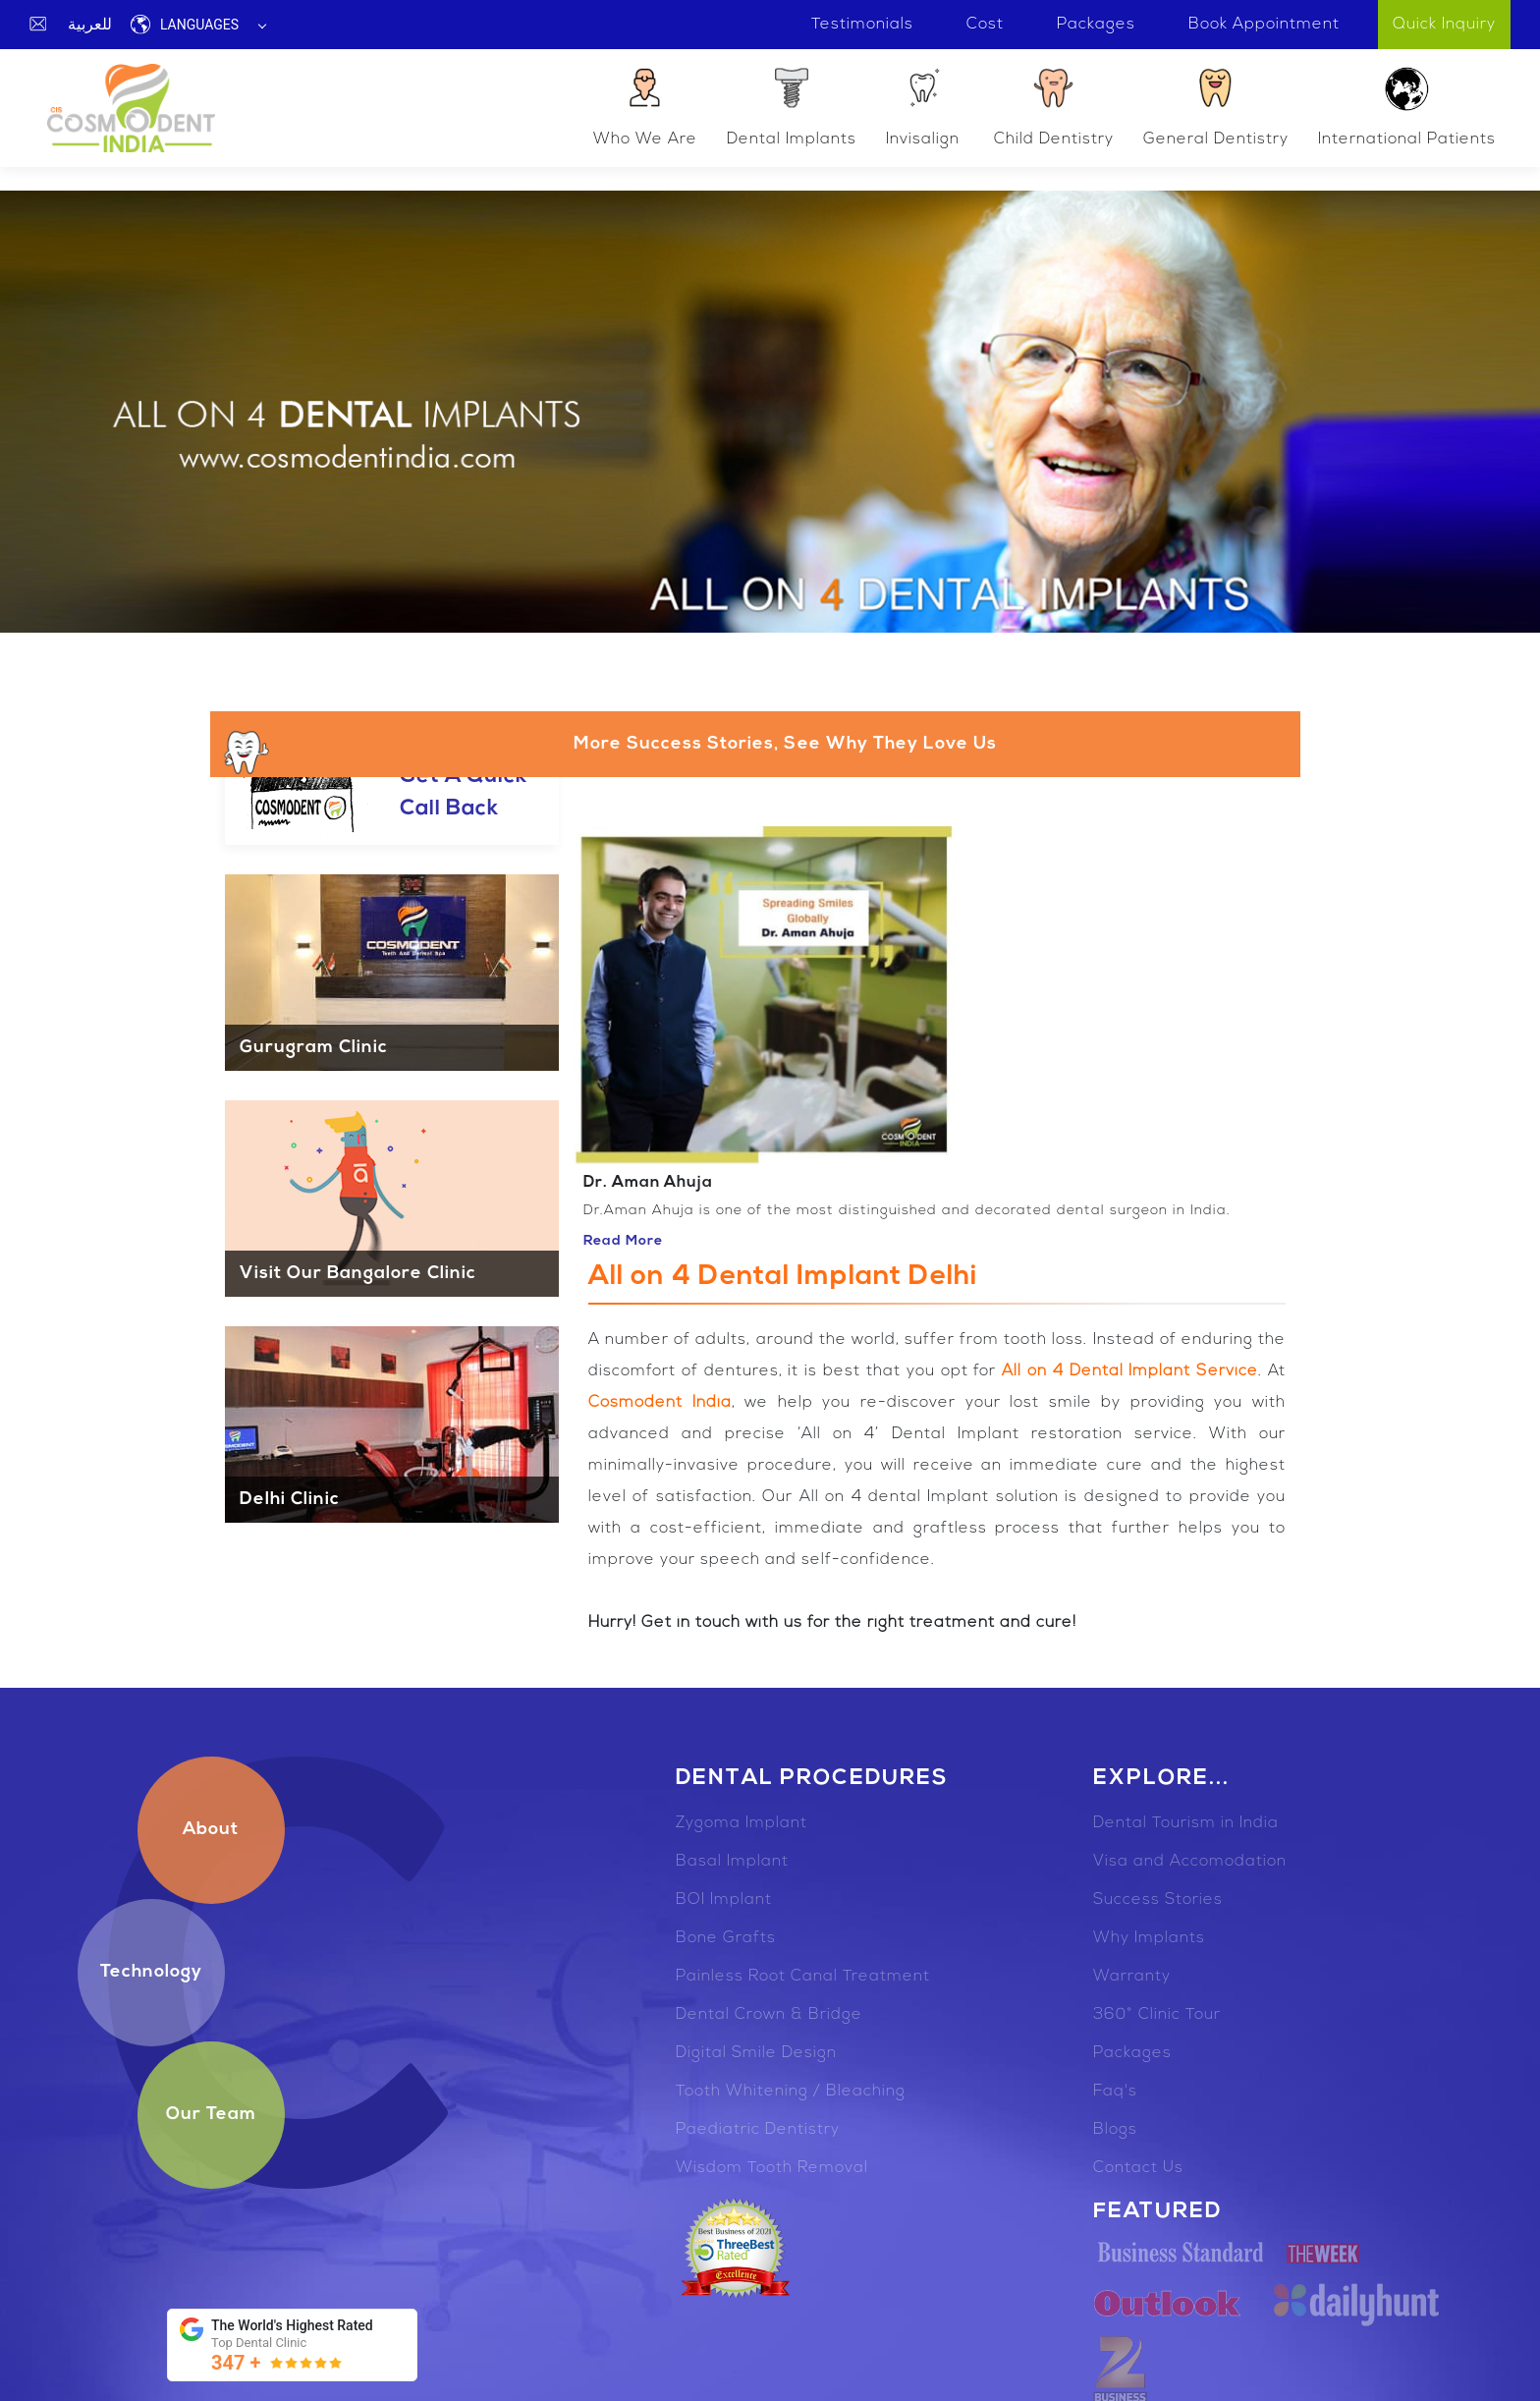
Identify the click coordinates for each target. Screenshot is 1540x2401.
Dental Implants (791, 105)
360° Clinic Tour (1157, 2015)
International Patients (1407, 105)
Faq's (1115, 2091)
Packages (1132, 2053)
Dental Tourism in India (1186, 1823)
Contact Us (1138, 2168)
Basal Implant (732, 1862)
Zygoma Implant (741, 1823)
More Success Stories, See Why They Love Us (608, 751)
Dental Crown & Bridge (769, 2015)
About (211, 1829)
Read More (623, 1241)
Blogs (1115, 2130)
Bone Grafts (726, 1938)
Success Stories (1158, 1900)
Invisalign (923, 105)
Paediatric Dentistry (758, 2130)
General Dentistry (1216, 105)
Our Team (211, 2114)
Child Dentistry (1054, 105)
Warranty (1132, 1976)
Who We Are (645, 105)
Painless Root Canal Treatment (803, 1976)
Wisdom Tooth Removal (772, 2168)
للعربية (90, 24)
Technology (151, 1972)
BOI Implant (724, 1900)
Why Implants (1149, 1938)
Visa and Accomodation (1190, 1862)
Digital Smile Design (756, 2053)
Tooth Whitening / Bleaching (791, 2091)
